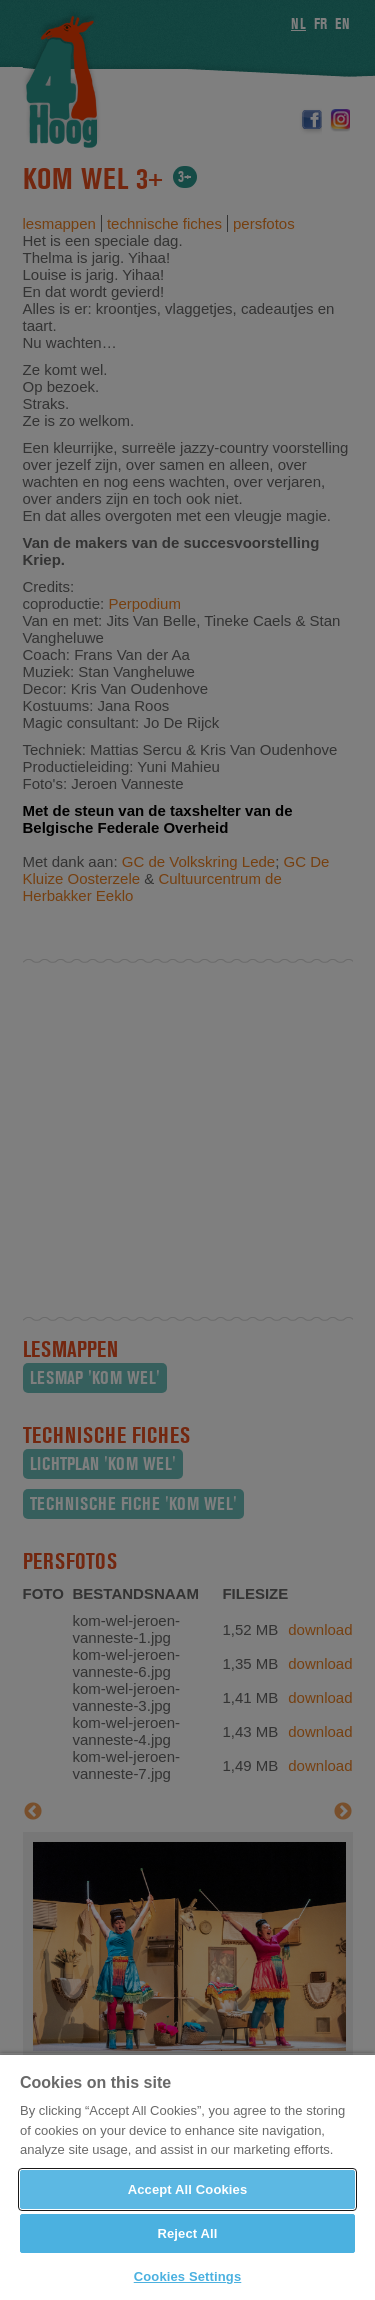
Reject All (187, 2233)
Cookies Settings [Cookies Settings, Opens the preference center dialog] (188, 2276)
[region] (187, 2176)
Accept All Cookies (188, 2189)
